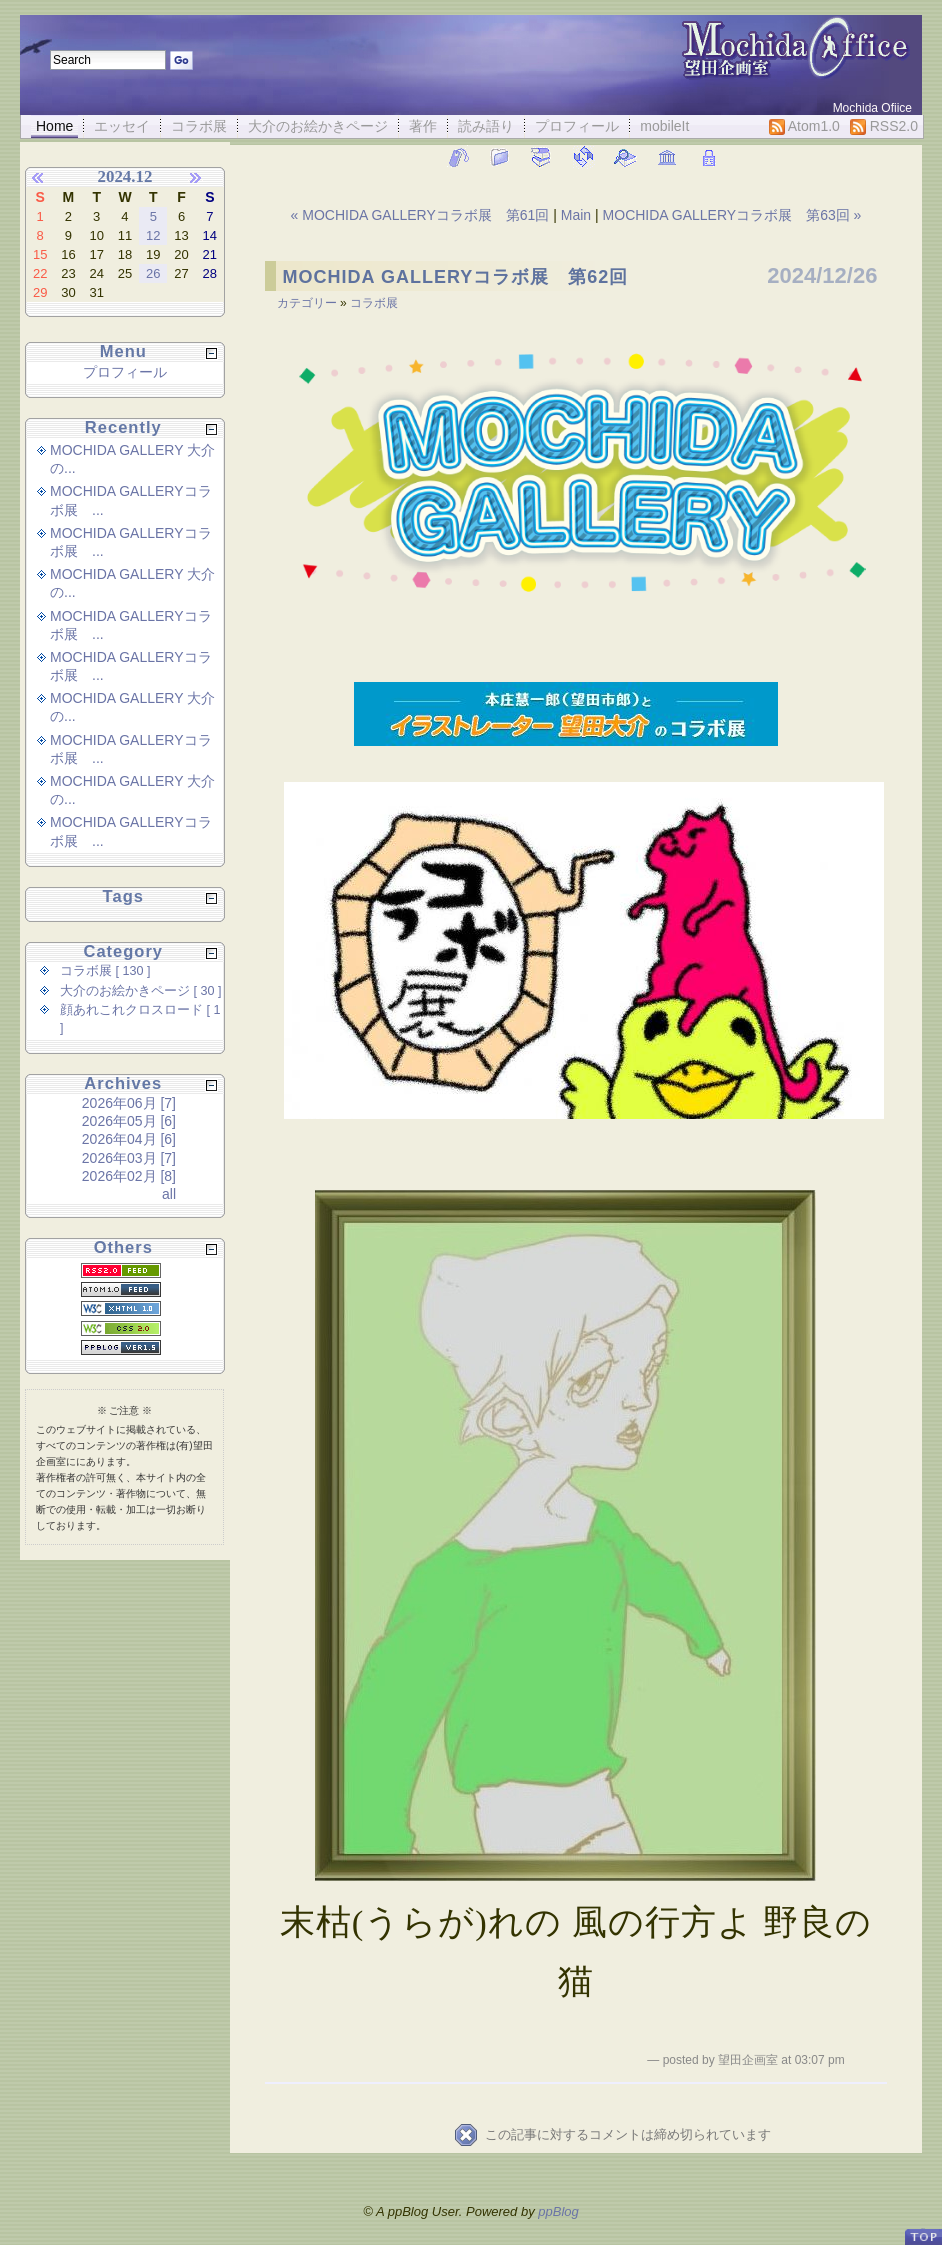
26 (153, 273)
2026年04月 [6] (129, 1139)
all (169, 1194)
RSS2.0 (884, 126)
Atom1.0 (804, 126)
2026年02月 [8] (129, 1176)
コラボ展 (199, 126)
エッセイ (122, 126)
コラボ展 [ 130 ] (105, 971)
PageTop (923, 2228)
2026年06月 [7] (129, 1103)
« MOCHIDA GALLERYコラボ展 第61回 (422, 215)
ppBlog (558, 2211)
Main (576, 215)
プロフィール (577, 126)
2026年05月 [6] (129, 1121)
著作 (423, 126)
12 (153, 235)
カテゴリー (308, 303)
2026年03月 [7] (129, 1158)
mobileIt (664, 126)
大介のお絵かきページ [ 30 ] (141, 991)
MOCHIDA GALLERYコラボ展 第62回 (456, 277)
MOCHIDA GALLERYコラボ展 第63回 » (732, 215)
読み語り (486, 126)
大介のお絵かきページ (318, 126)
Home (54, 126)
